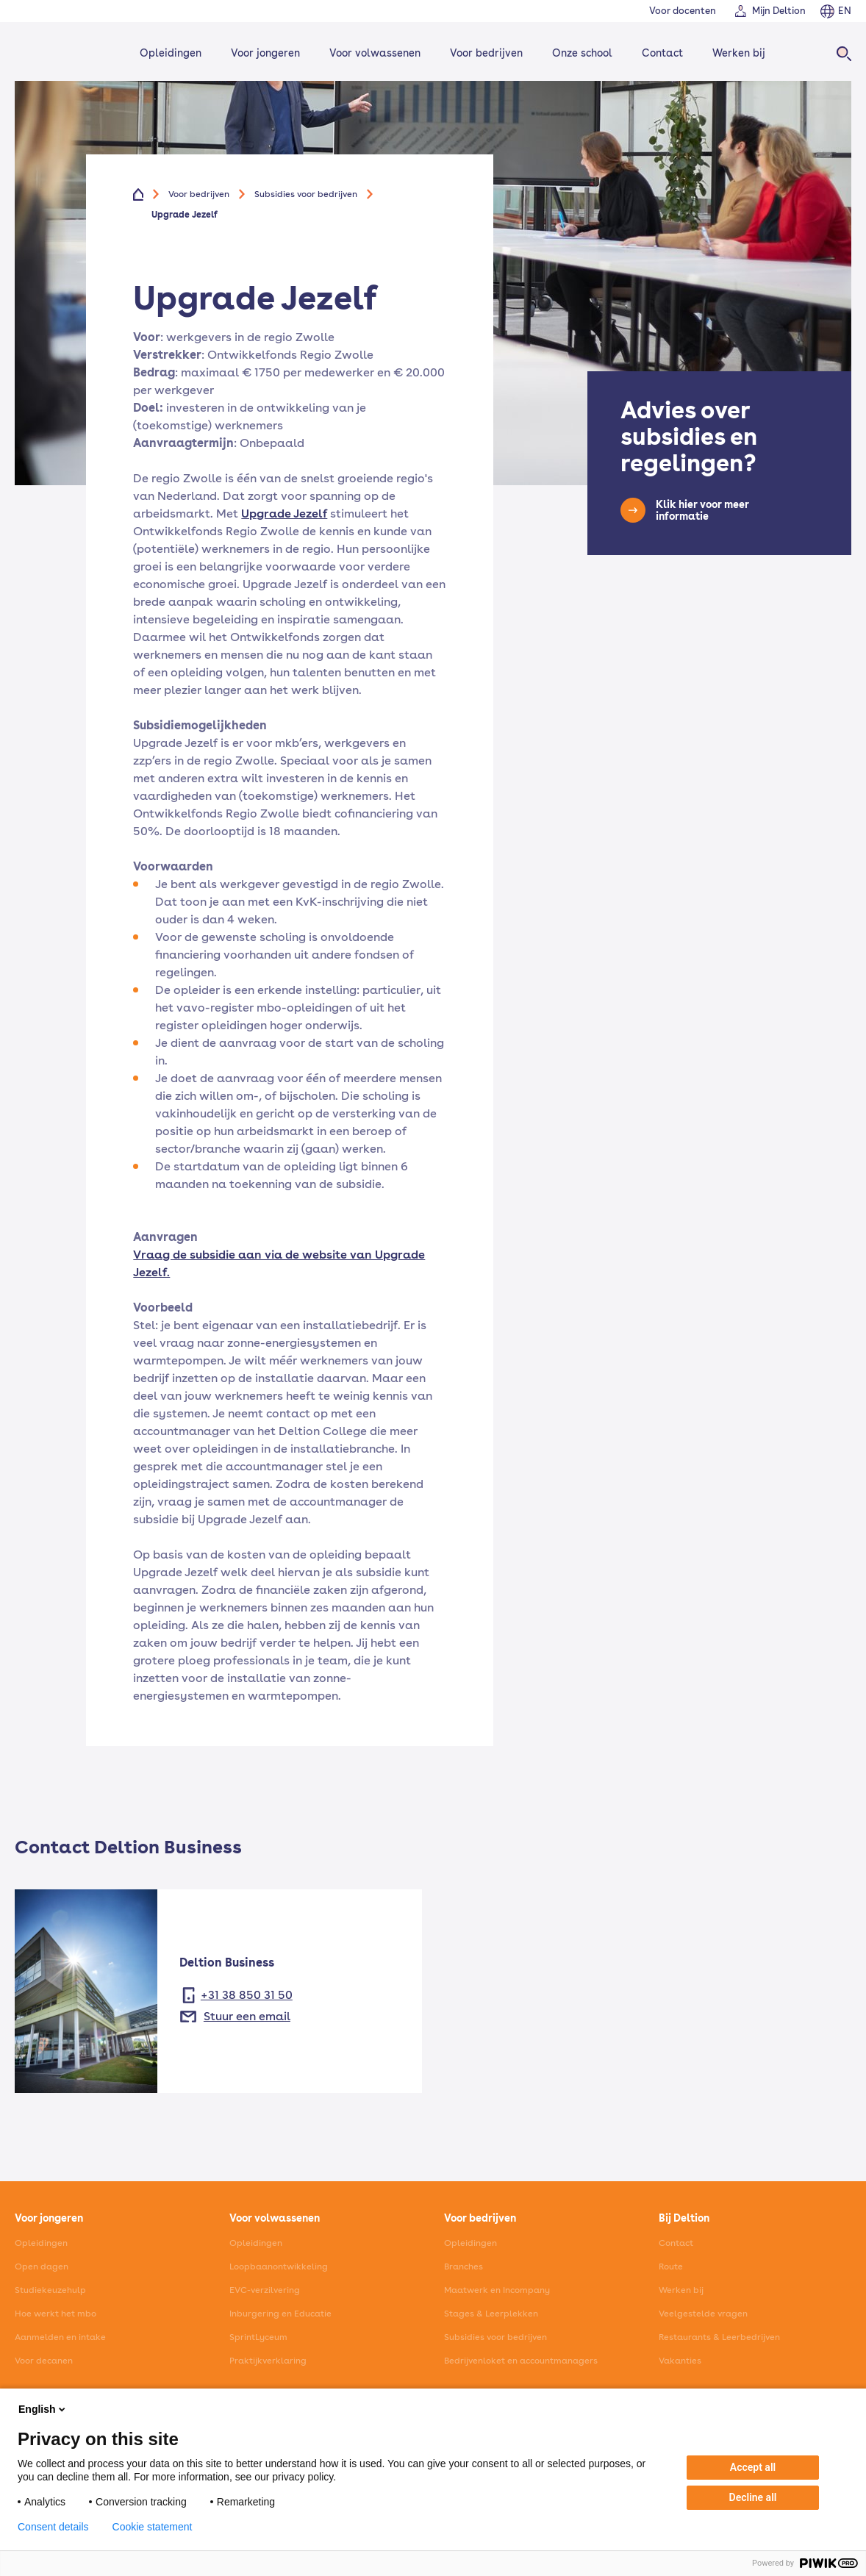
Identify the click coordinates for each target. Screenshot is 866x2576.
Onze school (582, 53)
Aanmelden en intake (60, 2337)
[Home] (57, 53)
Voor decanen (44, 2360)
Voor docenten (682, 10)
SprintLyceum (258, 2337)
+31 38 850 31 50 (247, 1995)
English (43, 2409)
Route (671, 2266)
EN (844, 10)
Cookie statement (152, 2527)
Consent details (53, 2527)
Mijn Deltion (779, 10)
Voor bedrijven (486, 53)
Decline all (753, 2497)
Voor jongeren (265, 53)
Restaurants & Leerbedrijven (719, 2337)
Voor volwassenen (375, 53)
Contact (662, 53)
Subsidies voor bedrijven (305, 194)
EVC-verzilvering (264, 2290)
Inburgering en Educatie (280, 2313)
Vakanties (680, 2360)
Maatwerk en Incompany (497, 2290)
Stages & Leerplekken (491, 2313)
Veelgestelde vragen (703, 2313)
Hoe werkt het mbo (55, 2313)
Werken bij (738, 53)
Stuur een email (247, 2016)
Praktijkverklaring (268, 2360)
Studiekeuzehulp (50, 2290)
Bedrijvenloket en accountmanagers (521, 2360)
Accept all (753, 2467)
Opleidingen (170, 53)
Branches (463, 2266)
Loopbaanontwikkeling (278, 2266)
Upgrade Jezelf (284, 513)
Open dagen (41, 2266)
